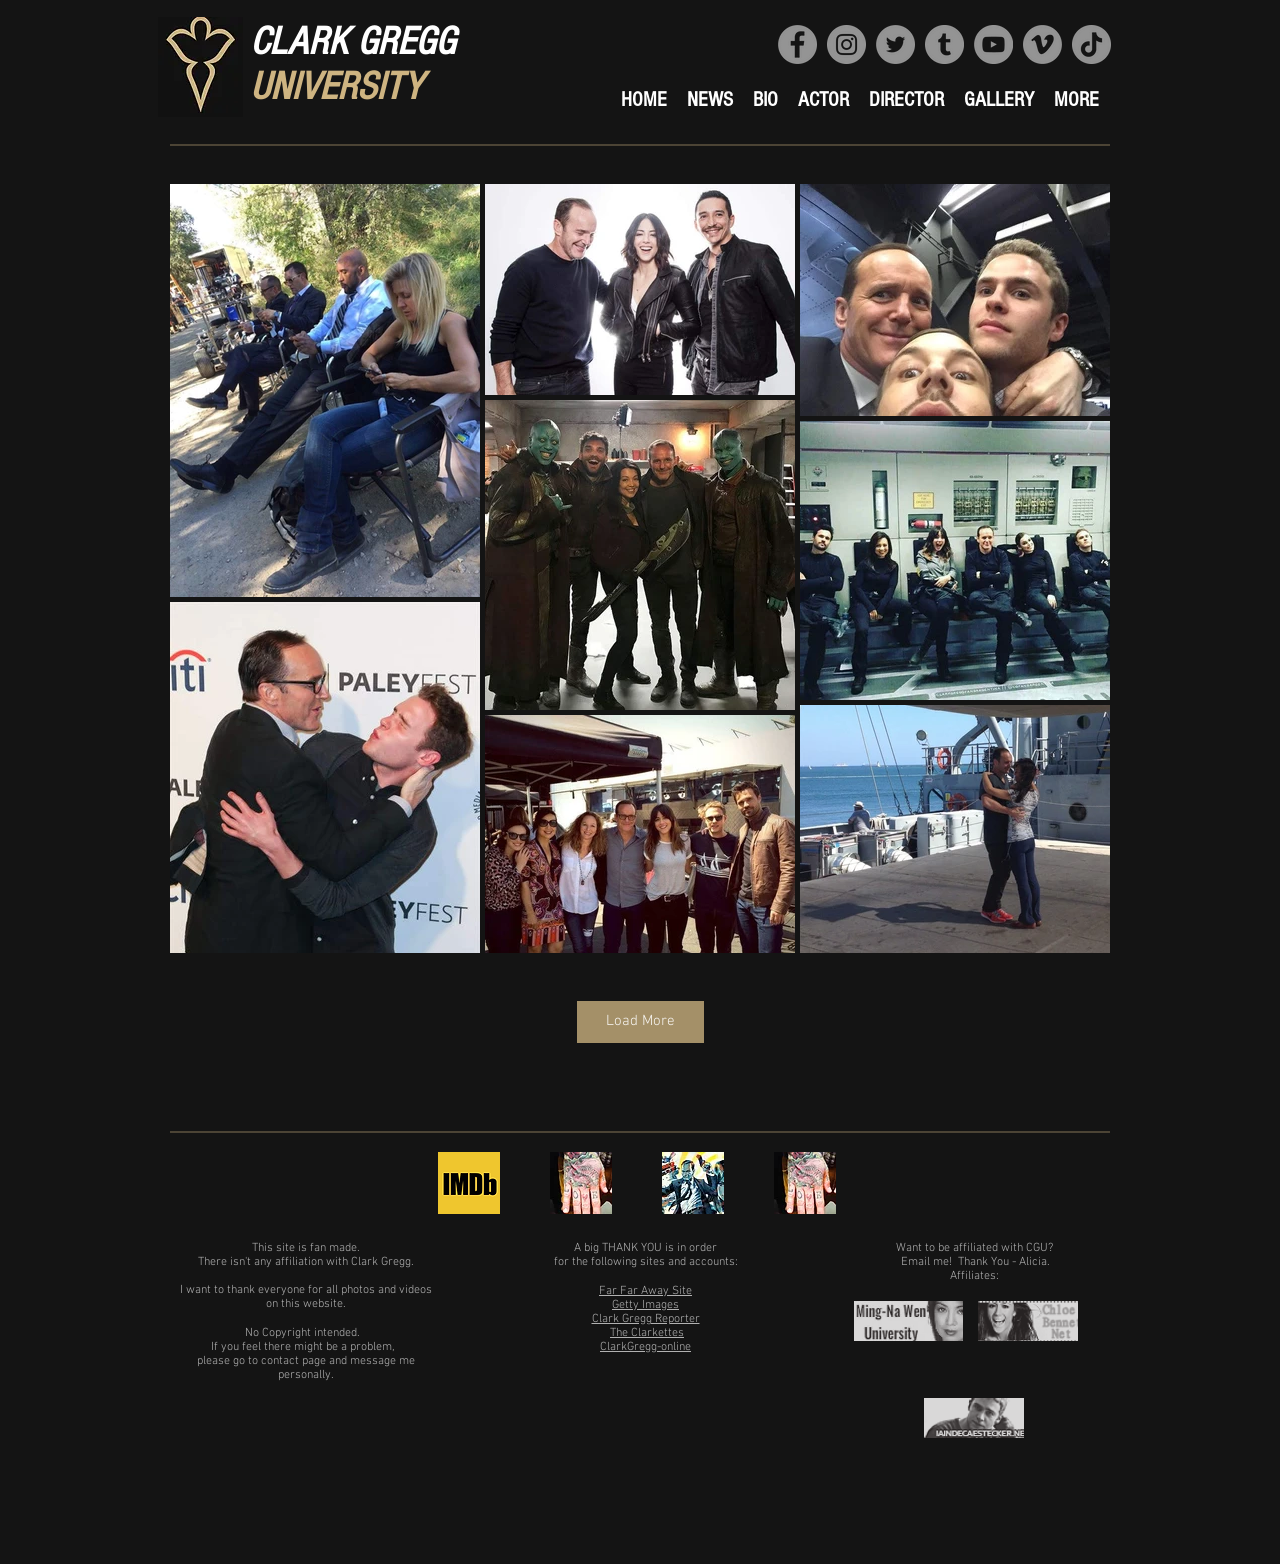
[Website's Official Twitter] (895, 44)
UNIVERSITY (336, 86)
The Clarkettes (647, 1333)
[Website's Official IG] (846, 44)
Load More (640, 1021)
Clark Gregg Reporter (646, 1319)
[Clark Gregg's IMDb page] (469, 1183)
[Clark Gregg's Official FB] (693, 1183)
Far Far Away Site (645, 1291)
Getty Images (645, 1305)
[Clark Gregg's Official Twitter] (581, 1183)
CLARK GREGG (352, 41)
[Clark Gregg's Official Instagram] (805, 1183)
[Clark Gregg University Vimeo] (1042, 44)
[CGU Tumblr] (944, 44)
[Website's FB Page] (797, 44)
